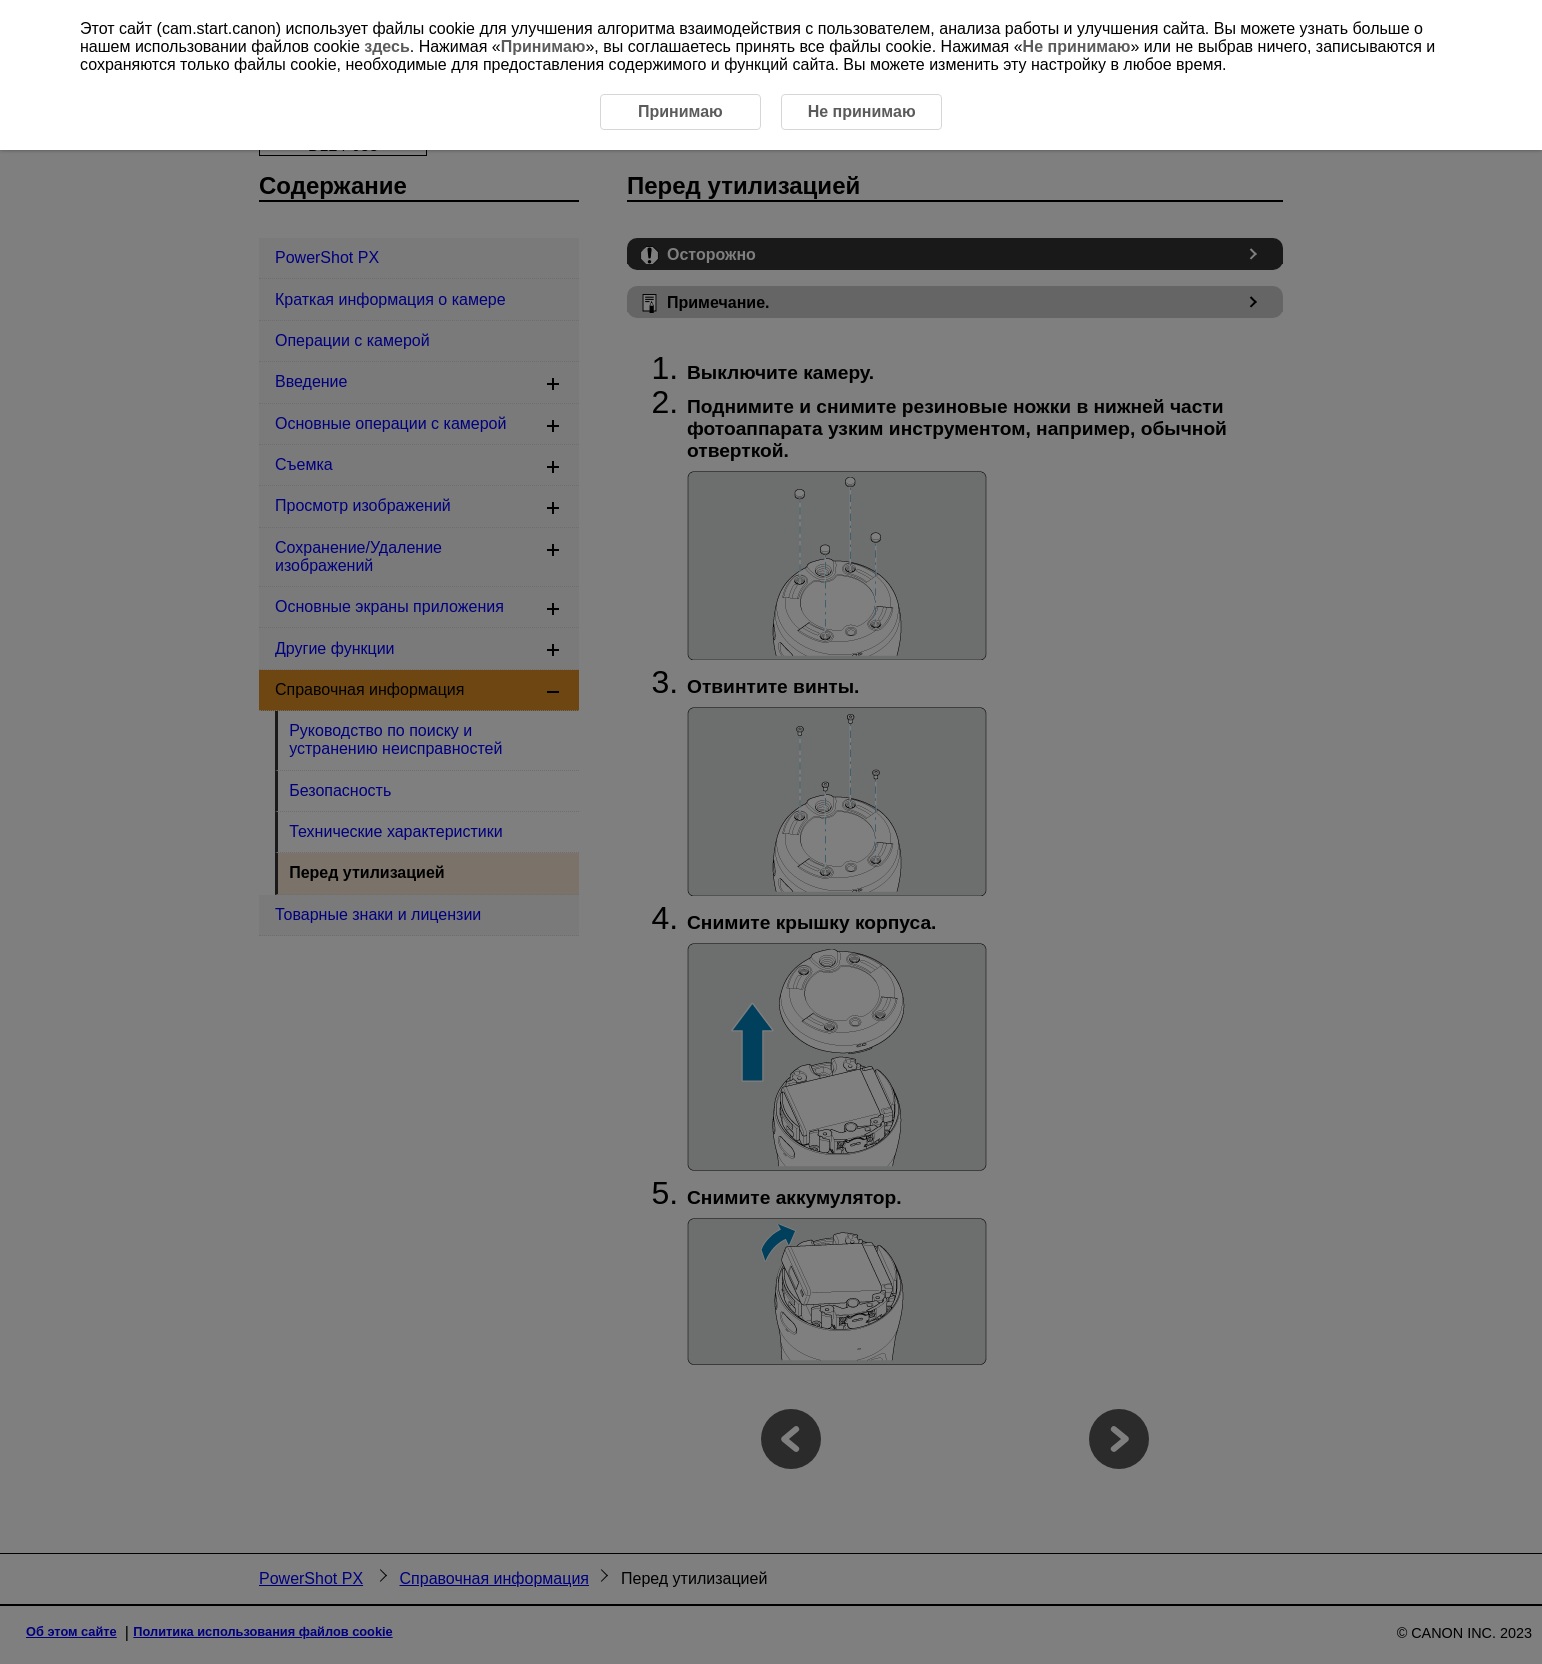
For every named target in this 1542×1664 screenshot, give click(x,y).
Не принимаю (1077, 46)
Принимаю (543, 46)
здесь (387, 46)
